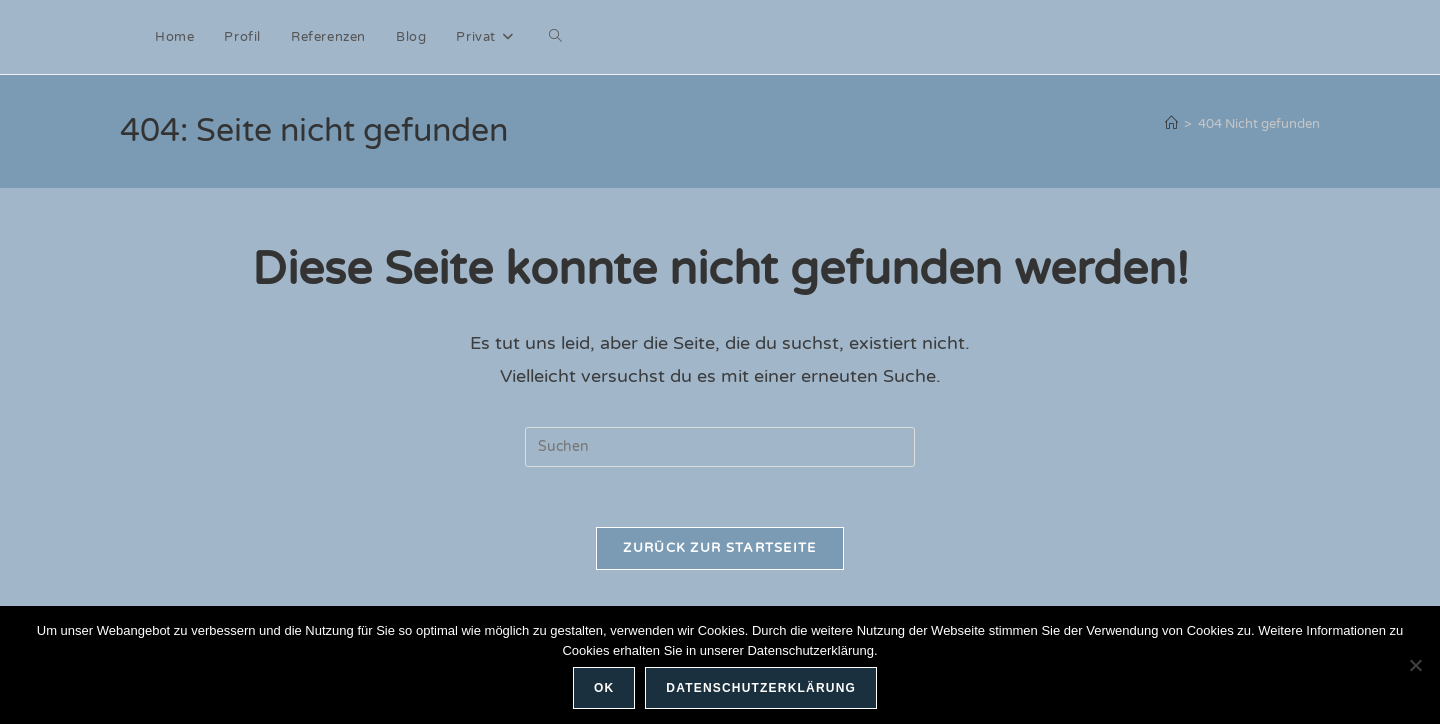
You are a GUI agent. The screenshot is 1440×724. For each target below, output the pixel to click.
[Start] (1171, 124)
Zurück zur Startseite (719, 548)
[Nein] (1415, 665)
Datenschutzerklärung (761, 688)
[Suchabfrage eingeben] (720, 447)
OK (604, 688)
